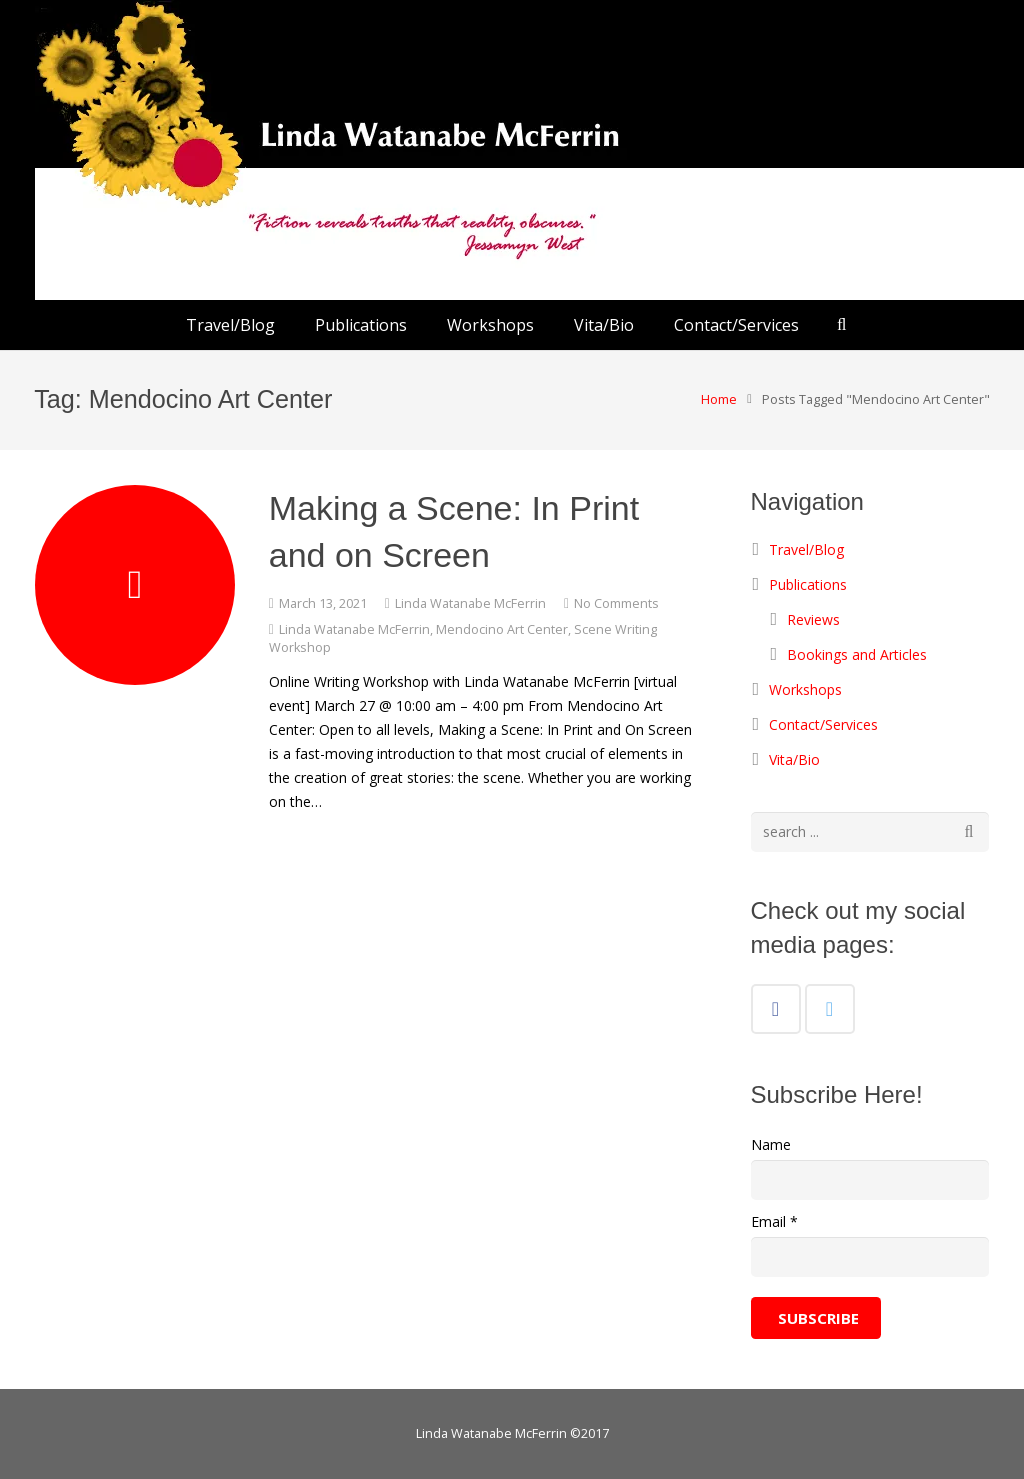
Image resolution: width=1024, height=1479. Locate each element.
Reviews (813, 619)
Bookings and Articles (857, 654)
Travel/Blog (806, 549)
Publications (808, 584)
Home (718, 399)
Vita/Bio (794, 759)
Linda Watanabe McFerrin (470, 603)
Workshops (805, 689)
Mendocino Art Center (502, 629)
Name (771, 1144)
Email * (774, 1221)
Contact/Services (823, 724)
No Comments (616, 603)
